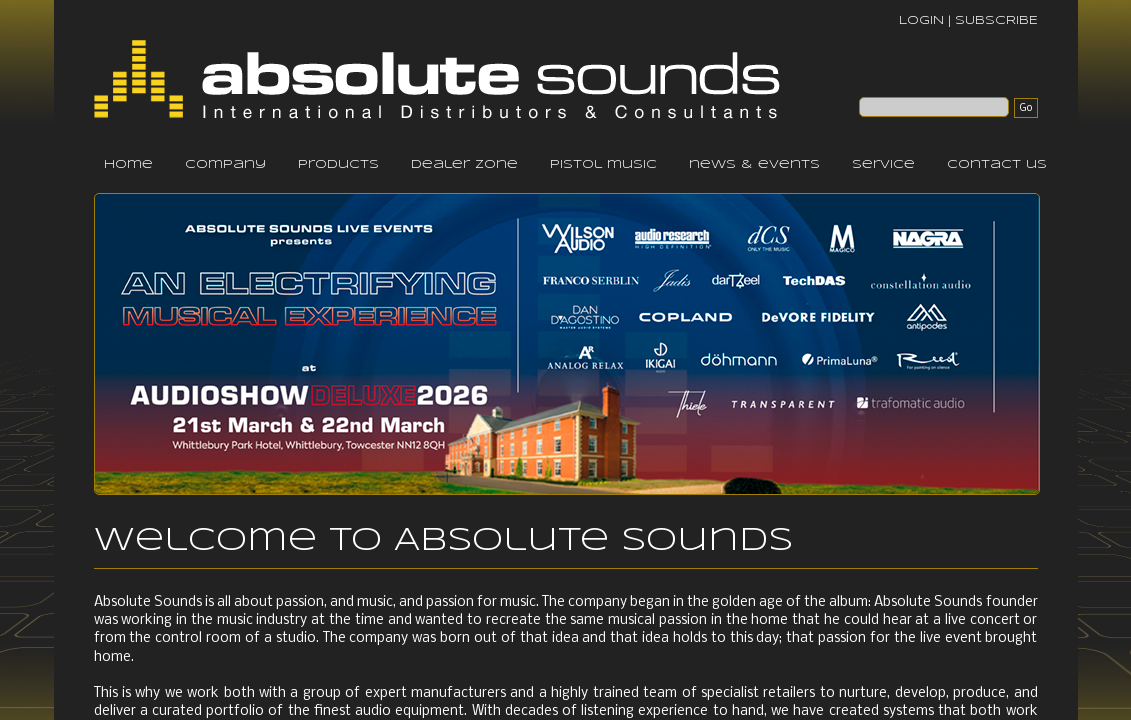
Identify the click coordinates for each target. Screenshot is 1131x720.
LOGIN (921, 20)
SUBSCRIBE (996, 20)
